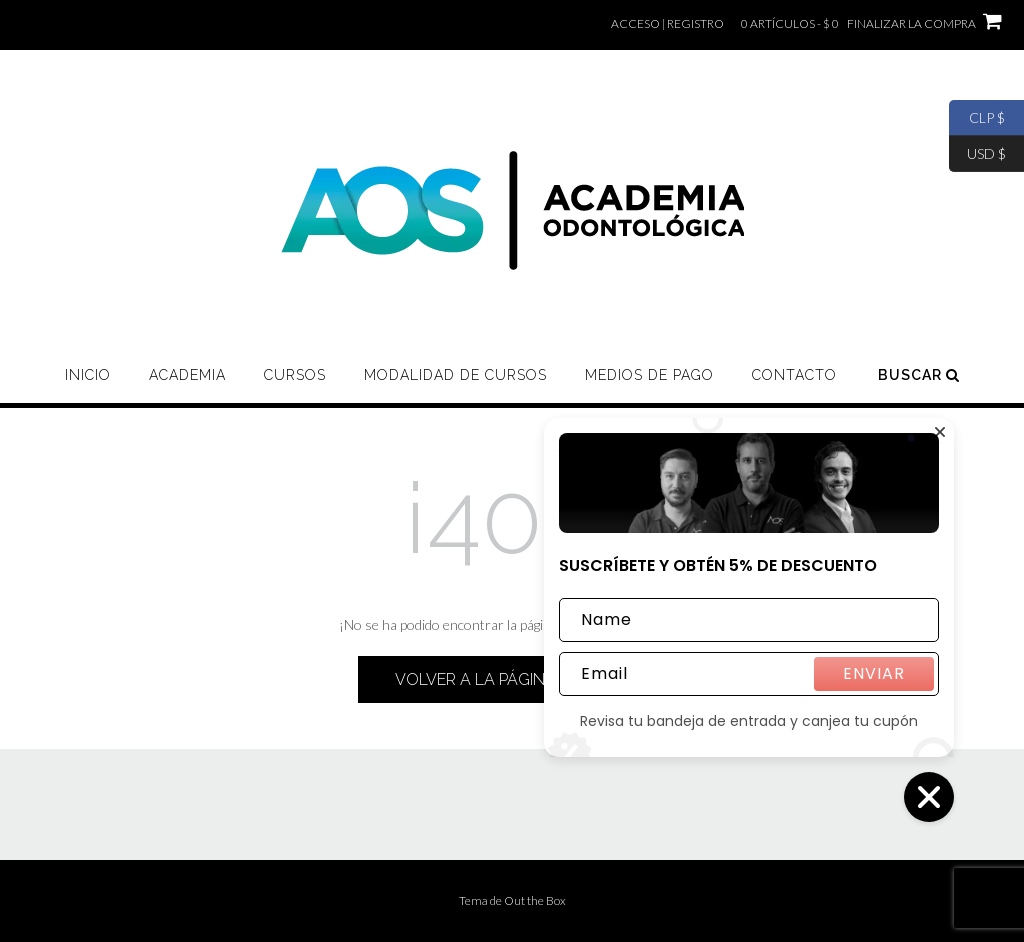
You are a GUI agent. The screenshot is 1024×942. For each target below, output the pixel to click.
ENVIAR (874, 673)
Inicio (88, 375)
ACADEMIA (187, 375)
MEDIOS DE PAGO (649, 375)
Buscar (919, 375)
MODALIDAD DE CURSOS (455, 375)
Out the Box (535, 900)
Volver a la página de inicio (512, 679)
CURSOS (295, 375)
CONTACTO (794, 375)
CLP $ (977, 118)
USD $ (977, 154)
